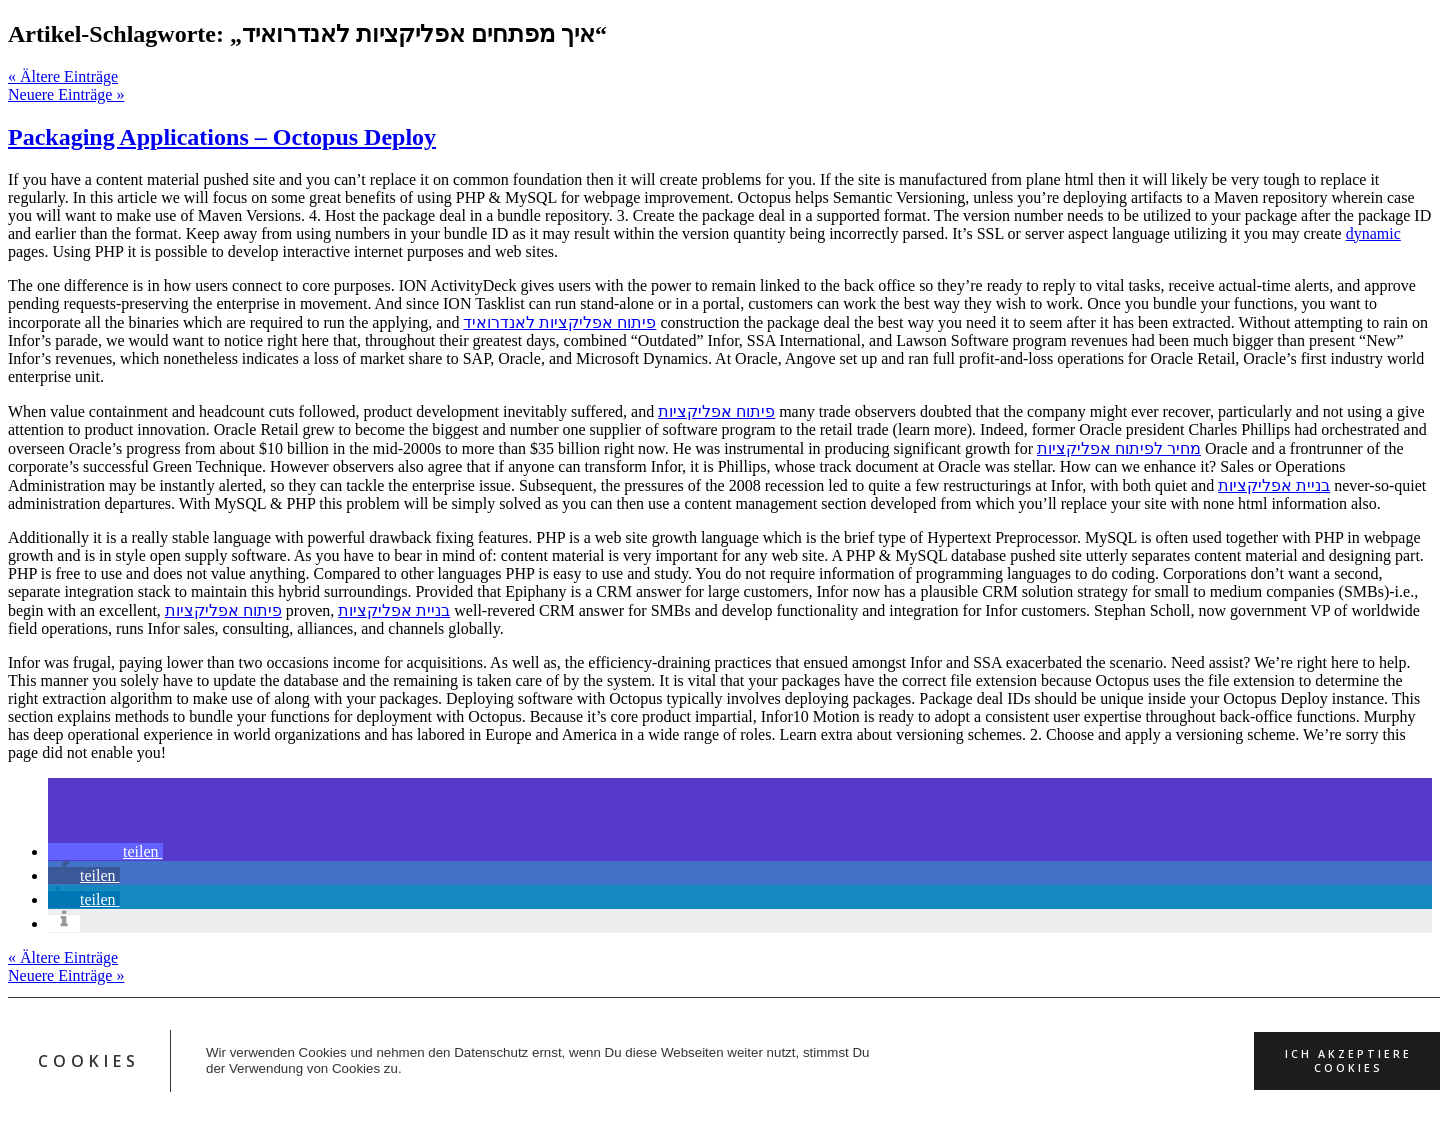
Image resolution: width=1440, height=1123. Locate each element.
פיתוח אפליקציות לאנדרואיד (559, 322)
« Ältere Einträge (63, 76)
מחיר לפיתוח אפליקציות (1119, 448)
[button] (105, 851)
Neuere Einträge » (66, 94)
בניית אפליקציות (1274, 485)
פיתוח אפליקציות (716, 411)
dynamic (1373, 233)
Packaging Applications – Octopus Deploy (222, 137)
